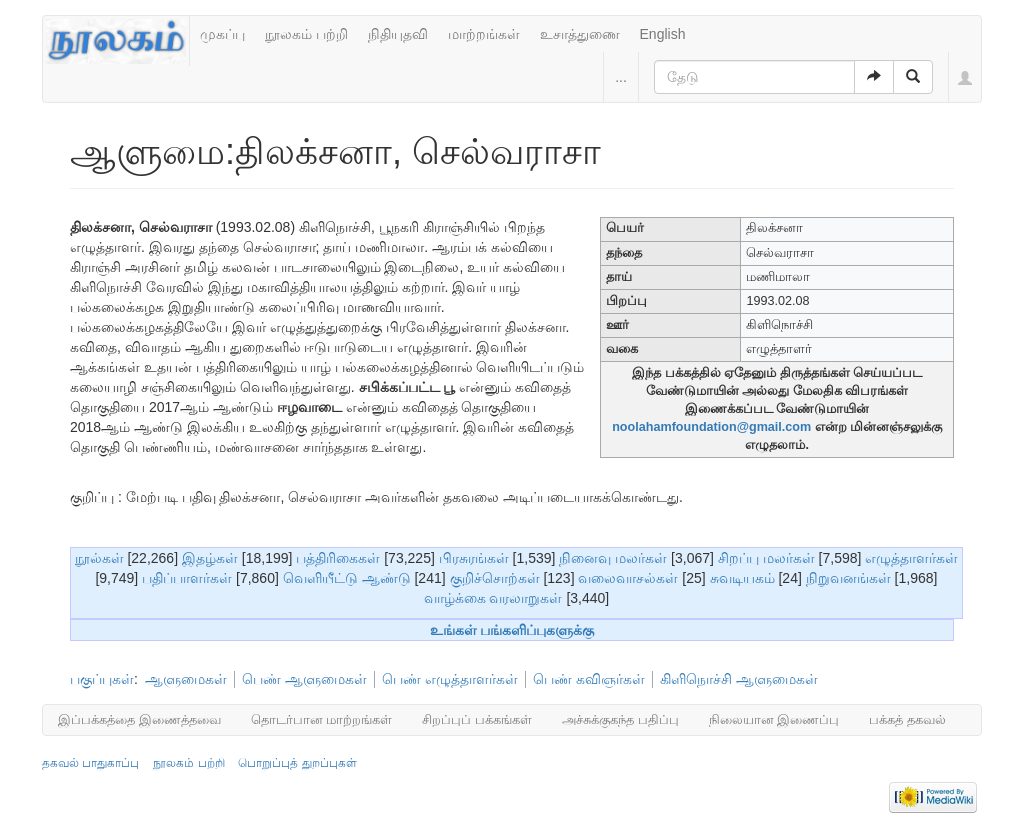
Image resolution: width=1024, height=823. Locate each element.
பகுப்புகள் (102, 679)
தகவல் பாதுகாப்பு (90, 763)
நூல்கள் (99, 558)
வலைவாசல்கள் (628, 578)
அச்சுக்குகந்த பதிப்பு (620, 719)
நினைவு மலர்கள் (613, 558)
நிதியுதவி (398, 34)
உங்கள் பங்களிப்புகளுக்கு (512, 630)
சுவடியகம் (742, 578)
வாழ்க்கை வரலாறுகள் (493, 598)
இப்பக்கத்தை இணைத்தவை (139, 719)
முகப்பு (222, 34)
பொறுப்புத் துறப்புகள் (297, 763)
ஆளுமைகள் (186, 679)
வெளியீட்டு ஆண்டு (347, 578)
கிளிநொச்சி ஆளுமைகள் (739, 679)
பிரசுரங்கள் (474, 558)
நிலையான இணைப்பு (774, 719)
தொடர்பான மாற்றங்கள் (322, 719)
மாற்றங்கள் (484, 34)
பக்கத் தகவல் (907, 719)
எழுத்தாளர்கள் (911, 558)
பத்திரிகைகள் (338, 558)
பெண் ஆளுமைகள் (304, 679)
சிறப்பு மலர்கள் (766, 558)
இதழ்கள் (210, 558)
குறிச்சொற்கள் (495, 578)
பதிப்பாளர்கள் (187, 578)
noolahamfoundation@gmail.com (711, 427)
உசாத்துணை (580, 34)
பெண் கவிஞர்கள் (589, 679)
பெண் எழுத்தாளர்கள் (450, 679)
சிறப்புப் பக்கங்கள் (477, 719)
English (663, 34)
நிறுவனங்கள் (848, 578)
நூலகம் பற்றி (306, 34)
